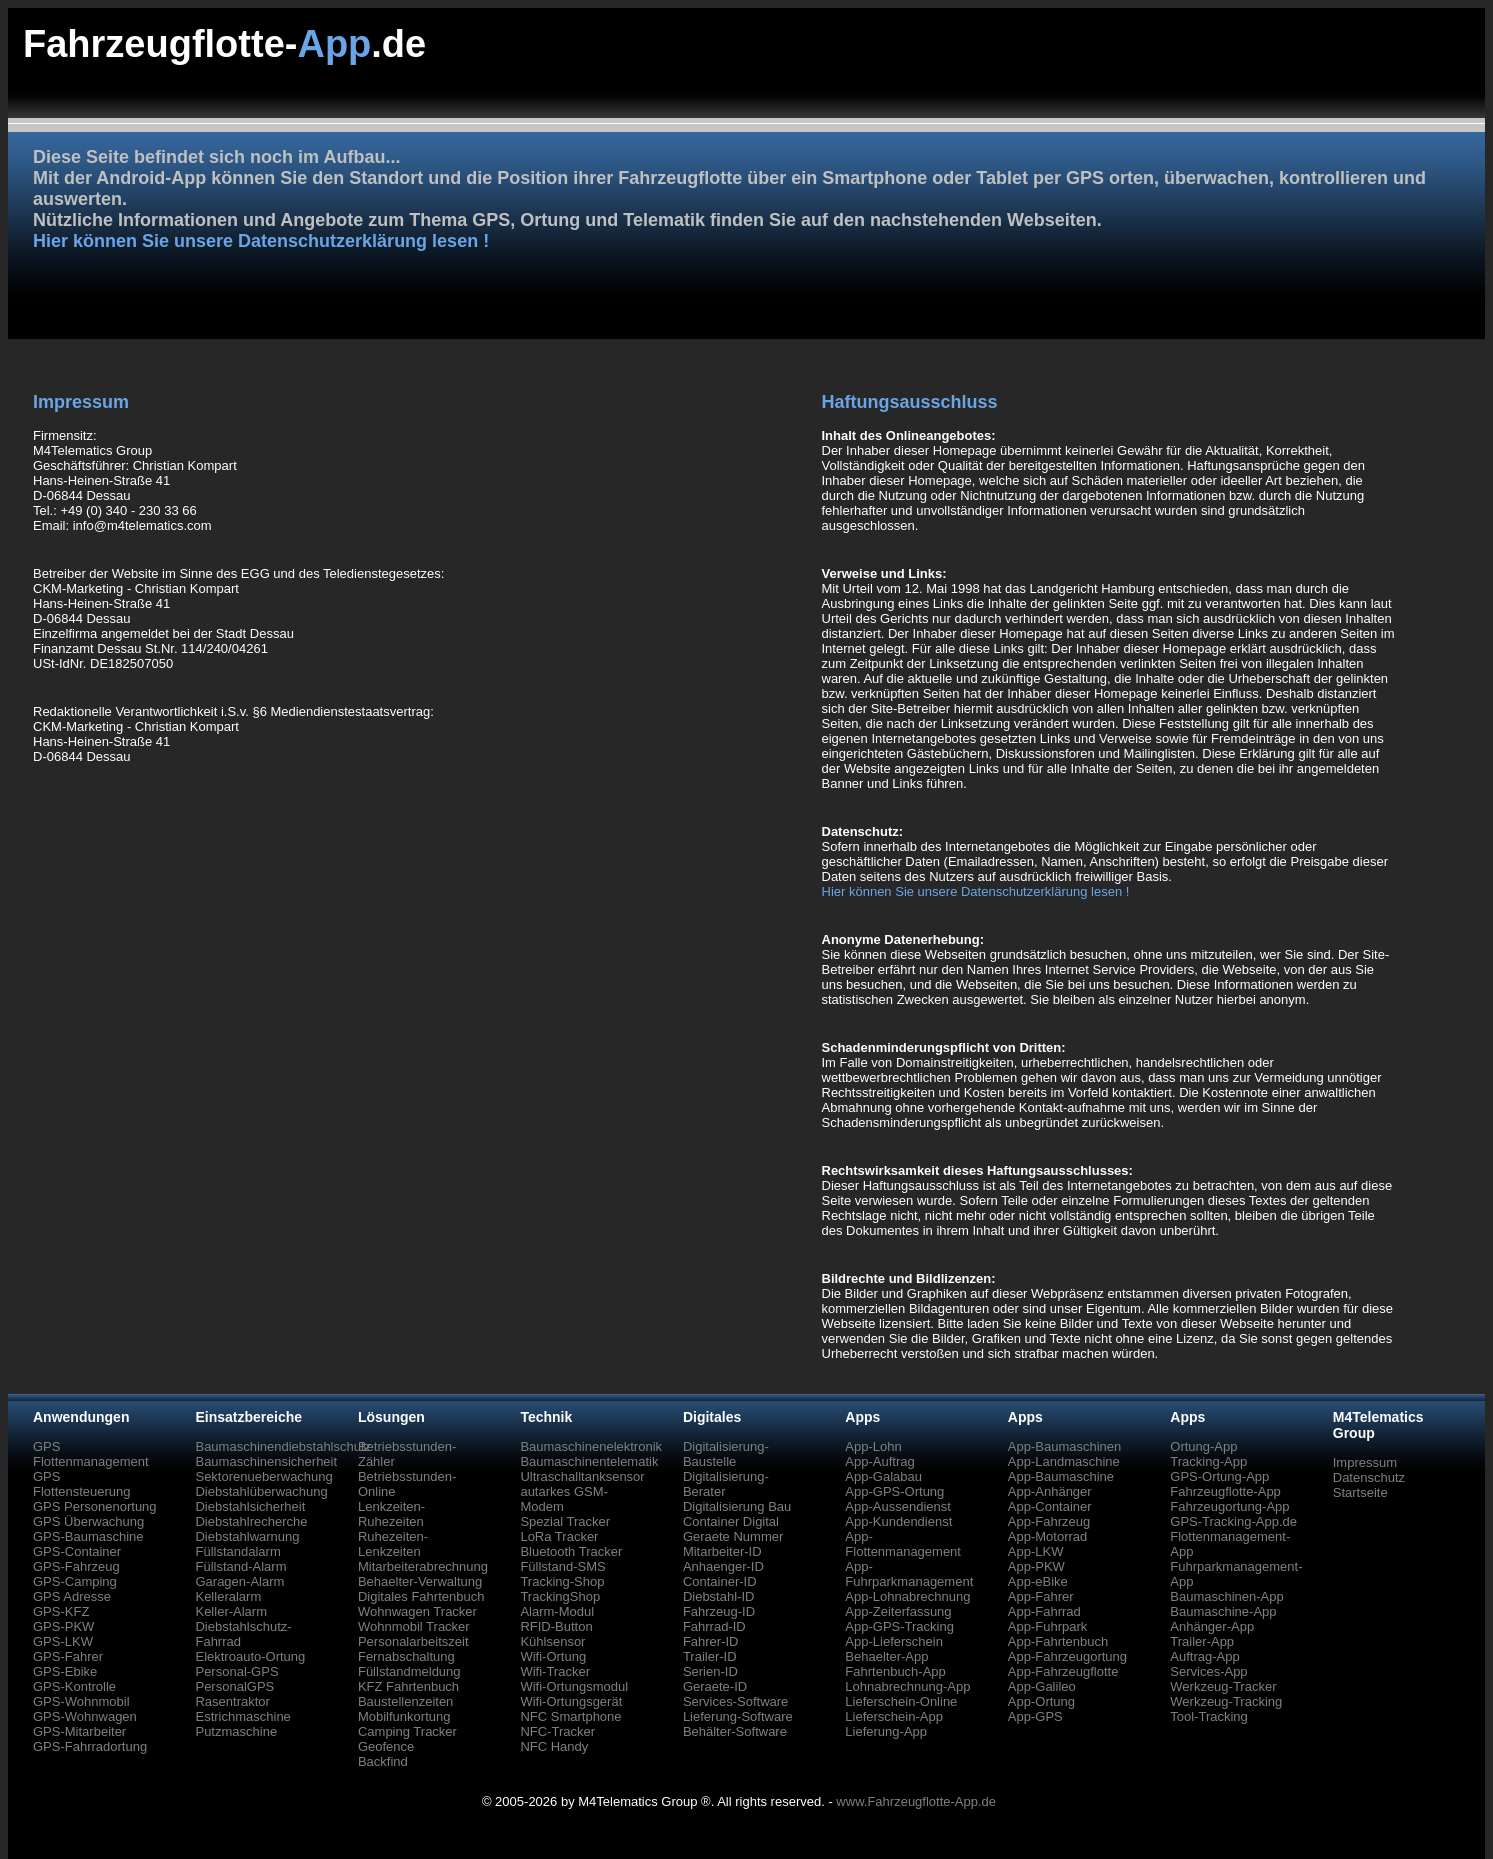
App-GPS (1035, 1716)
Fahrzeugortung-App (1229, 1506)
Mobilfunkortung (404, 1716)
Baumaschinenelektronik (591, 1446)
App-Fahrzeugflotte (1063, 1671)
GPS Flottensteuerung (82, 1484)
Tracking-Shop (562, 1581)
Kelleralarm (228, 1596)
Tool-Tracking (1209, 1716)
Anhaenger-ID (723, 1566)
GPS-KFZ (61, 1611)
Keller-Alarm (231, 1611)
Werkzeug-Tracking (1226, 1701)
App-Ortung (1041, 1701)
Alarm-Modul (557, 1611)
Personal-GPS (236, 1671)
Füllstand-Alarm (240, 1566)
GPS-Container (77, 1551)
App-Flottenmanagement (903, 1544)
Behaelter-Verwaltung (420, 1581)
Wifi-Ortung (553, 1656)
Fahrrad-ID (714, 1626)
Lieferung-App (886, 1731)
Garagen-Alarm (239, 1581)
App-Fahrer (1041, 1596)
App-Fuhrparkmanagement (909, 1574)
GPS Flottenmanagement (91, 1454)
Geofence (386, 1746)
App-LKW (1036, 1551)
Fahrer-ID (711, 1641)
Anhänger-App (1212, 1626)
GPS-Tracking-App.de (1233, 1521)
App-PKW (1036, 1566)
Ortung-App (1203, 1446)
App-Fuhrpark (1047, 1626)
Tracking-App (1208, 1461)
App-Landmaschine (1064, 1461)
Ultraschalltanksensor (582, 1476)
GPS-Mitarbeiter (79, 1731)
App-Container (1050, 1506)
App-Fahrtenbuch (1058, 1641)
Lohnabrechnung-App (907, 1686)
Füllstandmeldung (409, 1671)
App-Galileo (1042, 1686)
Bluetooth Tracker (571, 1551)
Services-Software (735, 1701)
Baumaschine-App (1223, 1611)
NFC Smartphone (570, 1716)
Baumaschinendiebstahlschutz (283, 1446)
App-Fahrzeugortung (1067, 1656)
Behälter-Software (735, 1731)
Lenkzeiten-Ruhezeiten (391, 1514)
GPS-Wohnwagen (85, 1716)
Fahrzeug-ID (719, 1611)
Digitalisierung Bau (737, 1506)
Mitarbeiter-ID (722, 1551)
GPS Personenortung (95, 1506)
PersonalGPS (234, 1686)
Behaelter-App (886, 1656)
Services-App (1208, 1671)
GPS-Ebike (65, 1671)
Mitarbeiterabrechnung (423, 1566)
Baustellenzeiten (405, 1701)
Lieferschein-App (894, 1716)
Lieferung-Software (738, 1716)
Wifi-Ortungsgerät (571, 1701)
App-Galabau (883, 1476)
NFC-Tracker (557, 1731)
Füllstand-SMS (562, 1566)
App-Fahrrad (1044, 1611)
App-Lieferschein (894, 1641)
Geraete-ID (715, 1686)
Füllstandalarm (237, 1551)
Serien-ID (710, 1671)
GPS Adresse (72, 1596)
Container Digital (731, 1521)
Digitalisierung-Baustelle (726, 1454)
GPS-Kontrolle (74, 1686)
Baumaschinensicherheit (266, 1461)
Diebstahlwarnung (247, 1536)
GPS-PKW (63, 1626)
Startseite (1360, 1492)
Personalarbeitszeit (413, 1641)
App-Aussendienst (898, 1506)
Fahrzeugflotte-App (1225, 1491)
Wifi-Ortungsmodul (574, 1686)
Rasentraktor (232, 1701)
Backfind (383, 1761)
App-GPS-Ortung (894, 1491)
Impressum (1365, 1462)
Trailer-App (1202, 1641)
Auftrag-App (1204, 1656)
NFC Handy (554, 1746)
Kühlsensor (552, 1641)
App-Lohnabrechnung (907, 1596)
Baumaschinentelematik (589, 1461)
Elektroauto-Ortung (250, 1656)
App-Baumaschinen (1064, 1446)
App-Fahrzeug (1049, 1521)
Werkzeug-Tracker (1223, 1686)
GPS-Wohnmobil (81, 1701)
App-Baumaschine (1061, 1476)
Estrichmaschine (242, 1716)
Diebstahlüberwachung (261, 1491)
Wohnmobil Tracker (414, 1626)
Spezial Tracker (565, 1521)
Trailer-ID (710, 1656)
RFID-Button (556, 1626)
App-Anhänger (1050, 1491)
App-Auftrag (879, 1461)
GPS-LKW (63, 1641)
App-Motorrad (1047, 1536)
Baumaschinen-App (1226, 1596)
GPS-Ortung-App (1219, 1476)
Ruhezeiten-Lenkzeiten (393, 1544)
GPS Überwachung (88, 1521)
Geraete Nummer (733, 1536)
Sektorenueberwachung (263, 1476)
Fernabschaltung (406, 1656)
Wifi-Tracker (555, 1671)
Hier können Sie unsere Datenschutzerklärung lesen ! (261, 241)
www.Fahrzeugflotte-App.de (916, 1801)
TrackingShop (560, 1596)
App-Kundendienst (898, 1521)
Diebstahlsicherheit (250, 1506)
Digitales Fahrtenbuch (421, 1596)
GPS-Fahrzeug (76, 1566)
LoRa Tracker (559, 1536)
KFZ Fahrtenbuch (408, 1686)
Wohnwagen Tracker (417, 1611)
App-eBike (1038, 1581)
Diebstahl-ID (719, 1596)
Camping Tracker (407, 1731)
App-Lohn (873, 1446)
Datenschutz (1369, 1477)
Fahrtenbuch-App (895, 1671)
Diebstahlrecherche (251, 1521)
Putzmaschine (236, 1731)
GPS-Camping (75, 1581)
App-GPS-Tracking (899, 1626)
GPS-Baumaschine (88, 1536)
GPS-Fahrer (68, 1656)
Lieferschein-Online (901, 1701)
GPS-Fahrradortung (90, 1746)
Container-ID (720, 1581)
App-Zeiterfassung (898, 1611)
